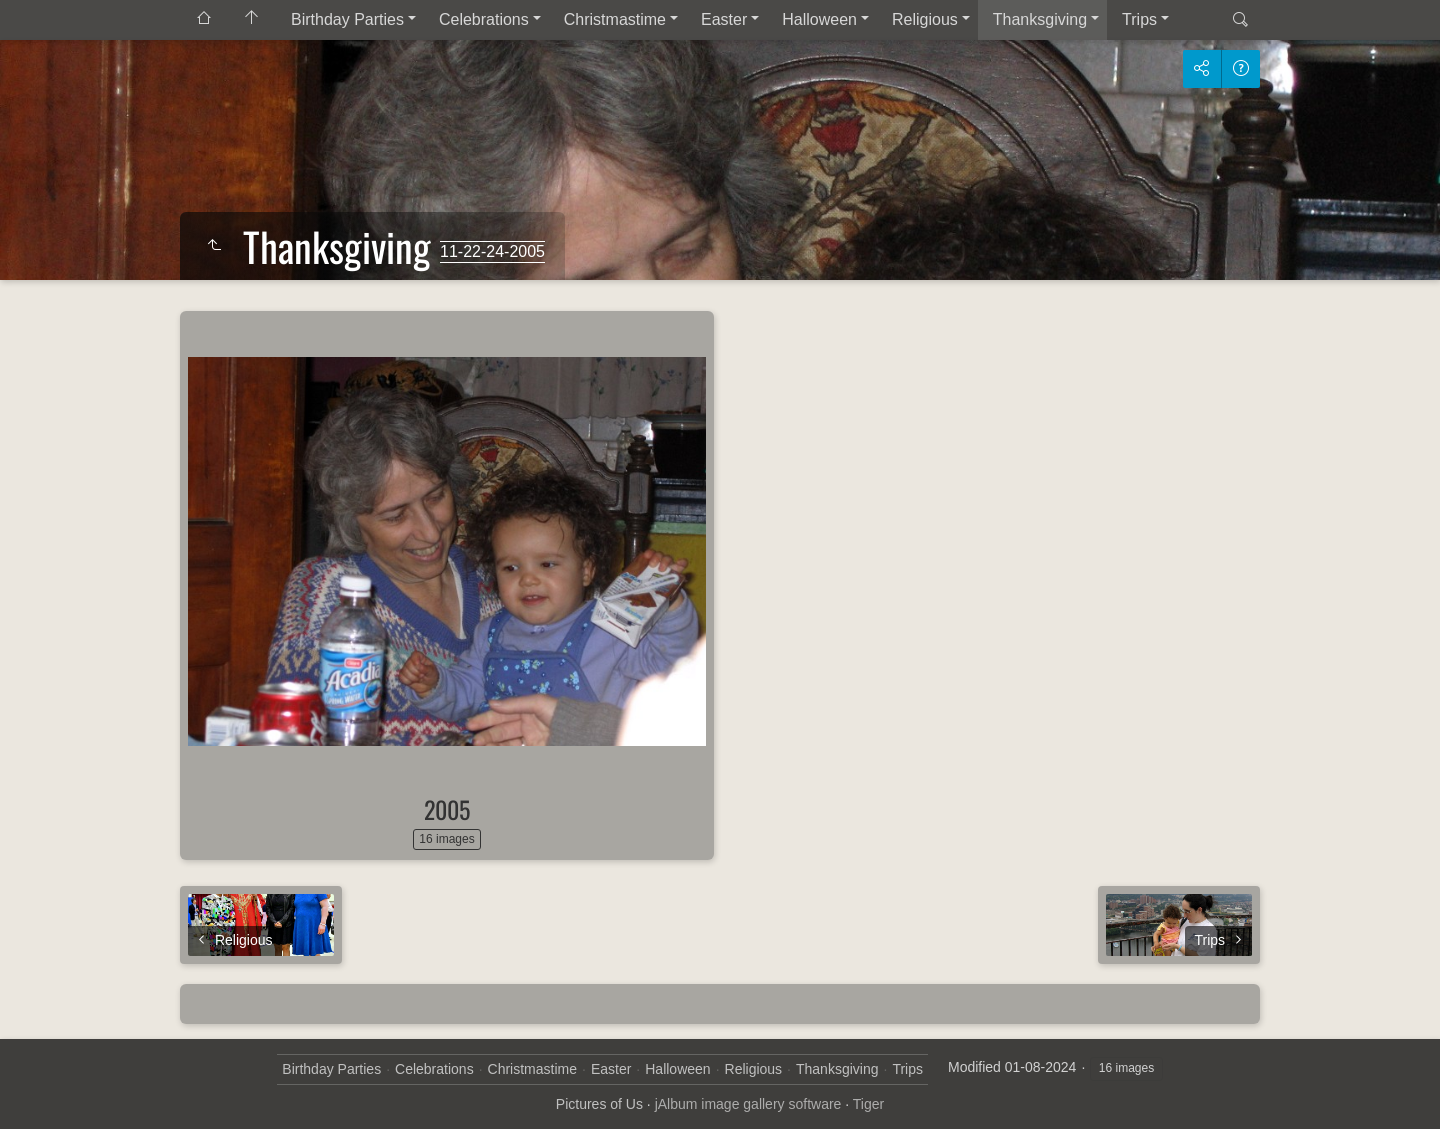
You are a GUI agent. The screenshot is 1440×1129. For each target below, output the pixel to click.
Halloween (819, 19)
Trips (1139, 19)
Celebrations (484, 19)
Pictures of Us (599, 1104)
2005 (447, 809)
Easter (724, 19)
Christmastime (615, 19)
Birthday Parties (347, 19)
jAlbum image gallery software (748, 1104)
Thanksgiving (1040, 19)
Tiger (868, 1104)
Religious (925, 19)
